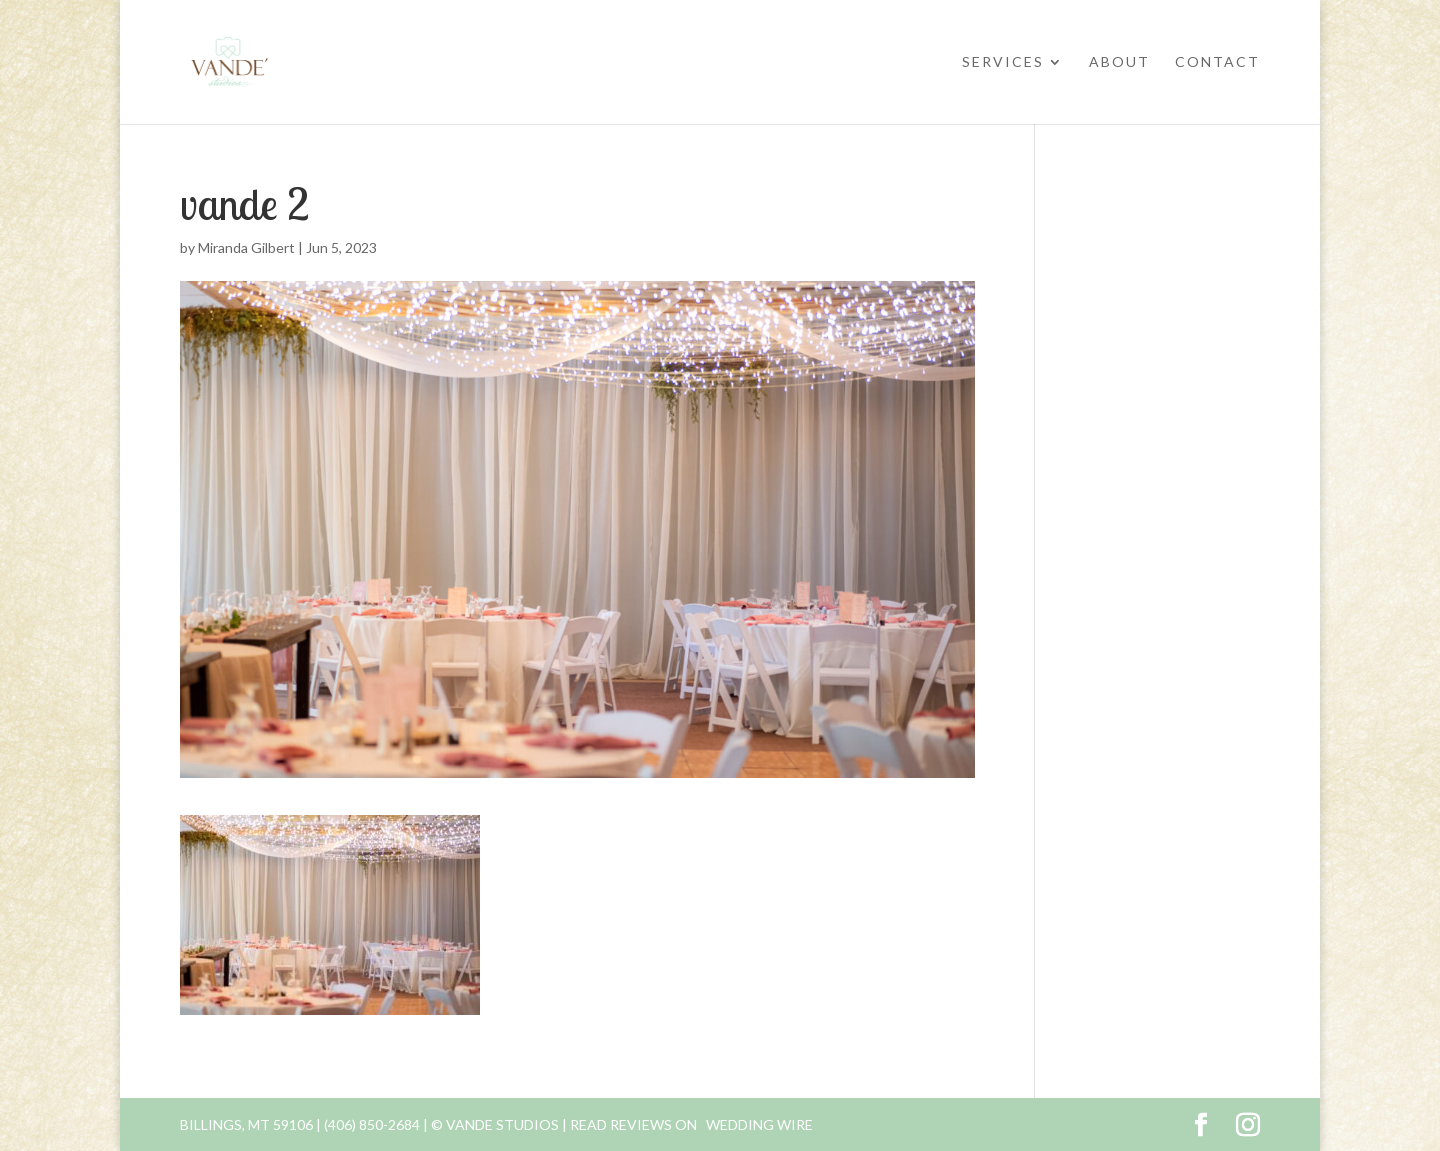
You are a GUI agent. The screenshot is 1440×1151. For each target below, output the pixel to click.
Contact (1217, 62)
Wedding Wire (759, 1124)
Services (1003, 62)
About (1119, 62)
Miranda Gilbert (246, 247)
